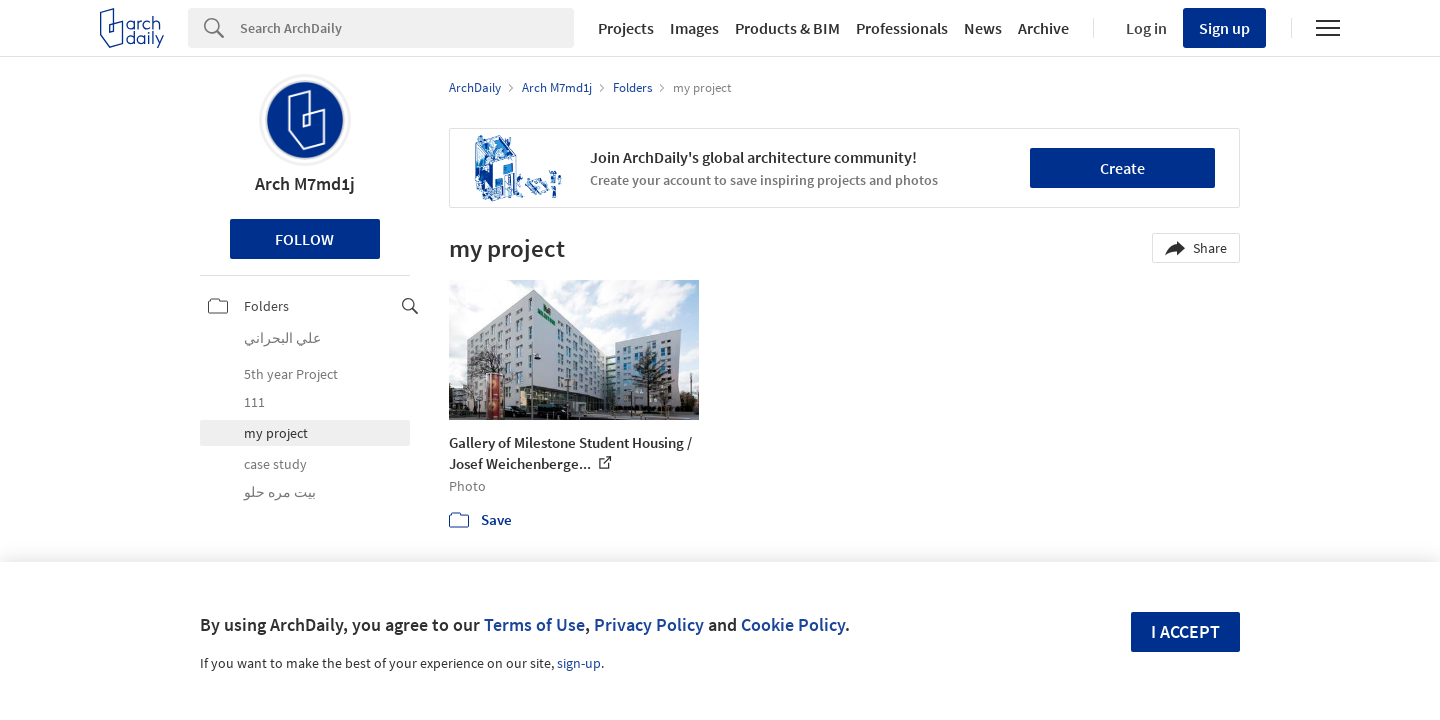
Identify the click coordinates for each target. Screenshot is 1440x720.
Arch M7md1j (305, 183)
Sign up (1224, 28)
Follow (304, 239)
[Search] (407, 28)
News (983, 28)
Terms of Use (534, 624)
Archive (1043, 28)
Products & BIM (787, 28)
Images (694, 28)
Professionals (902, 28)
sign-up (579, 663)
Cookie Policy (793, 624)
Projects (626, 28)
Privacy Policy (649, 624)
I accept (1185, 631)
